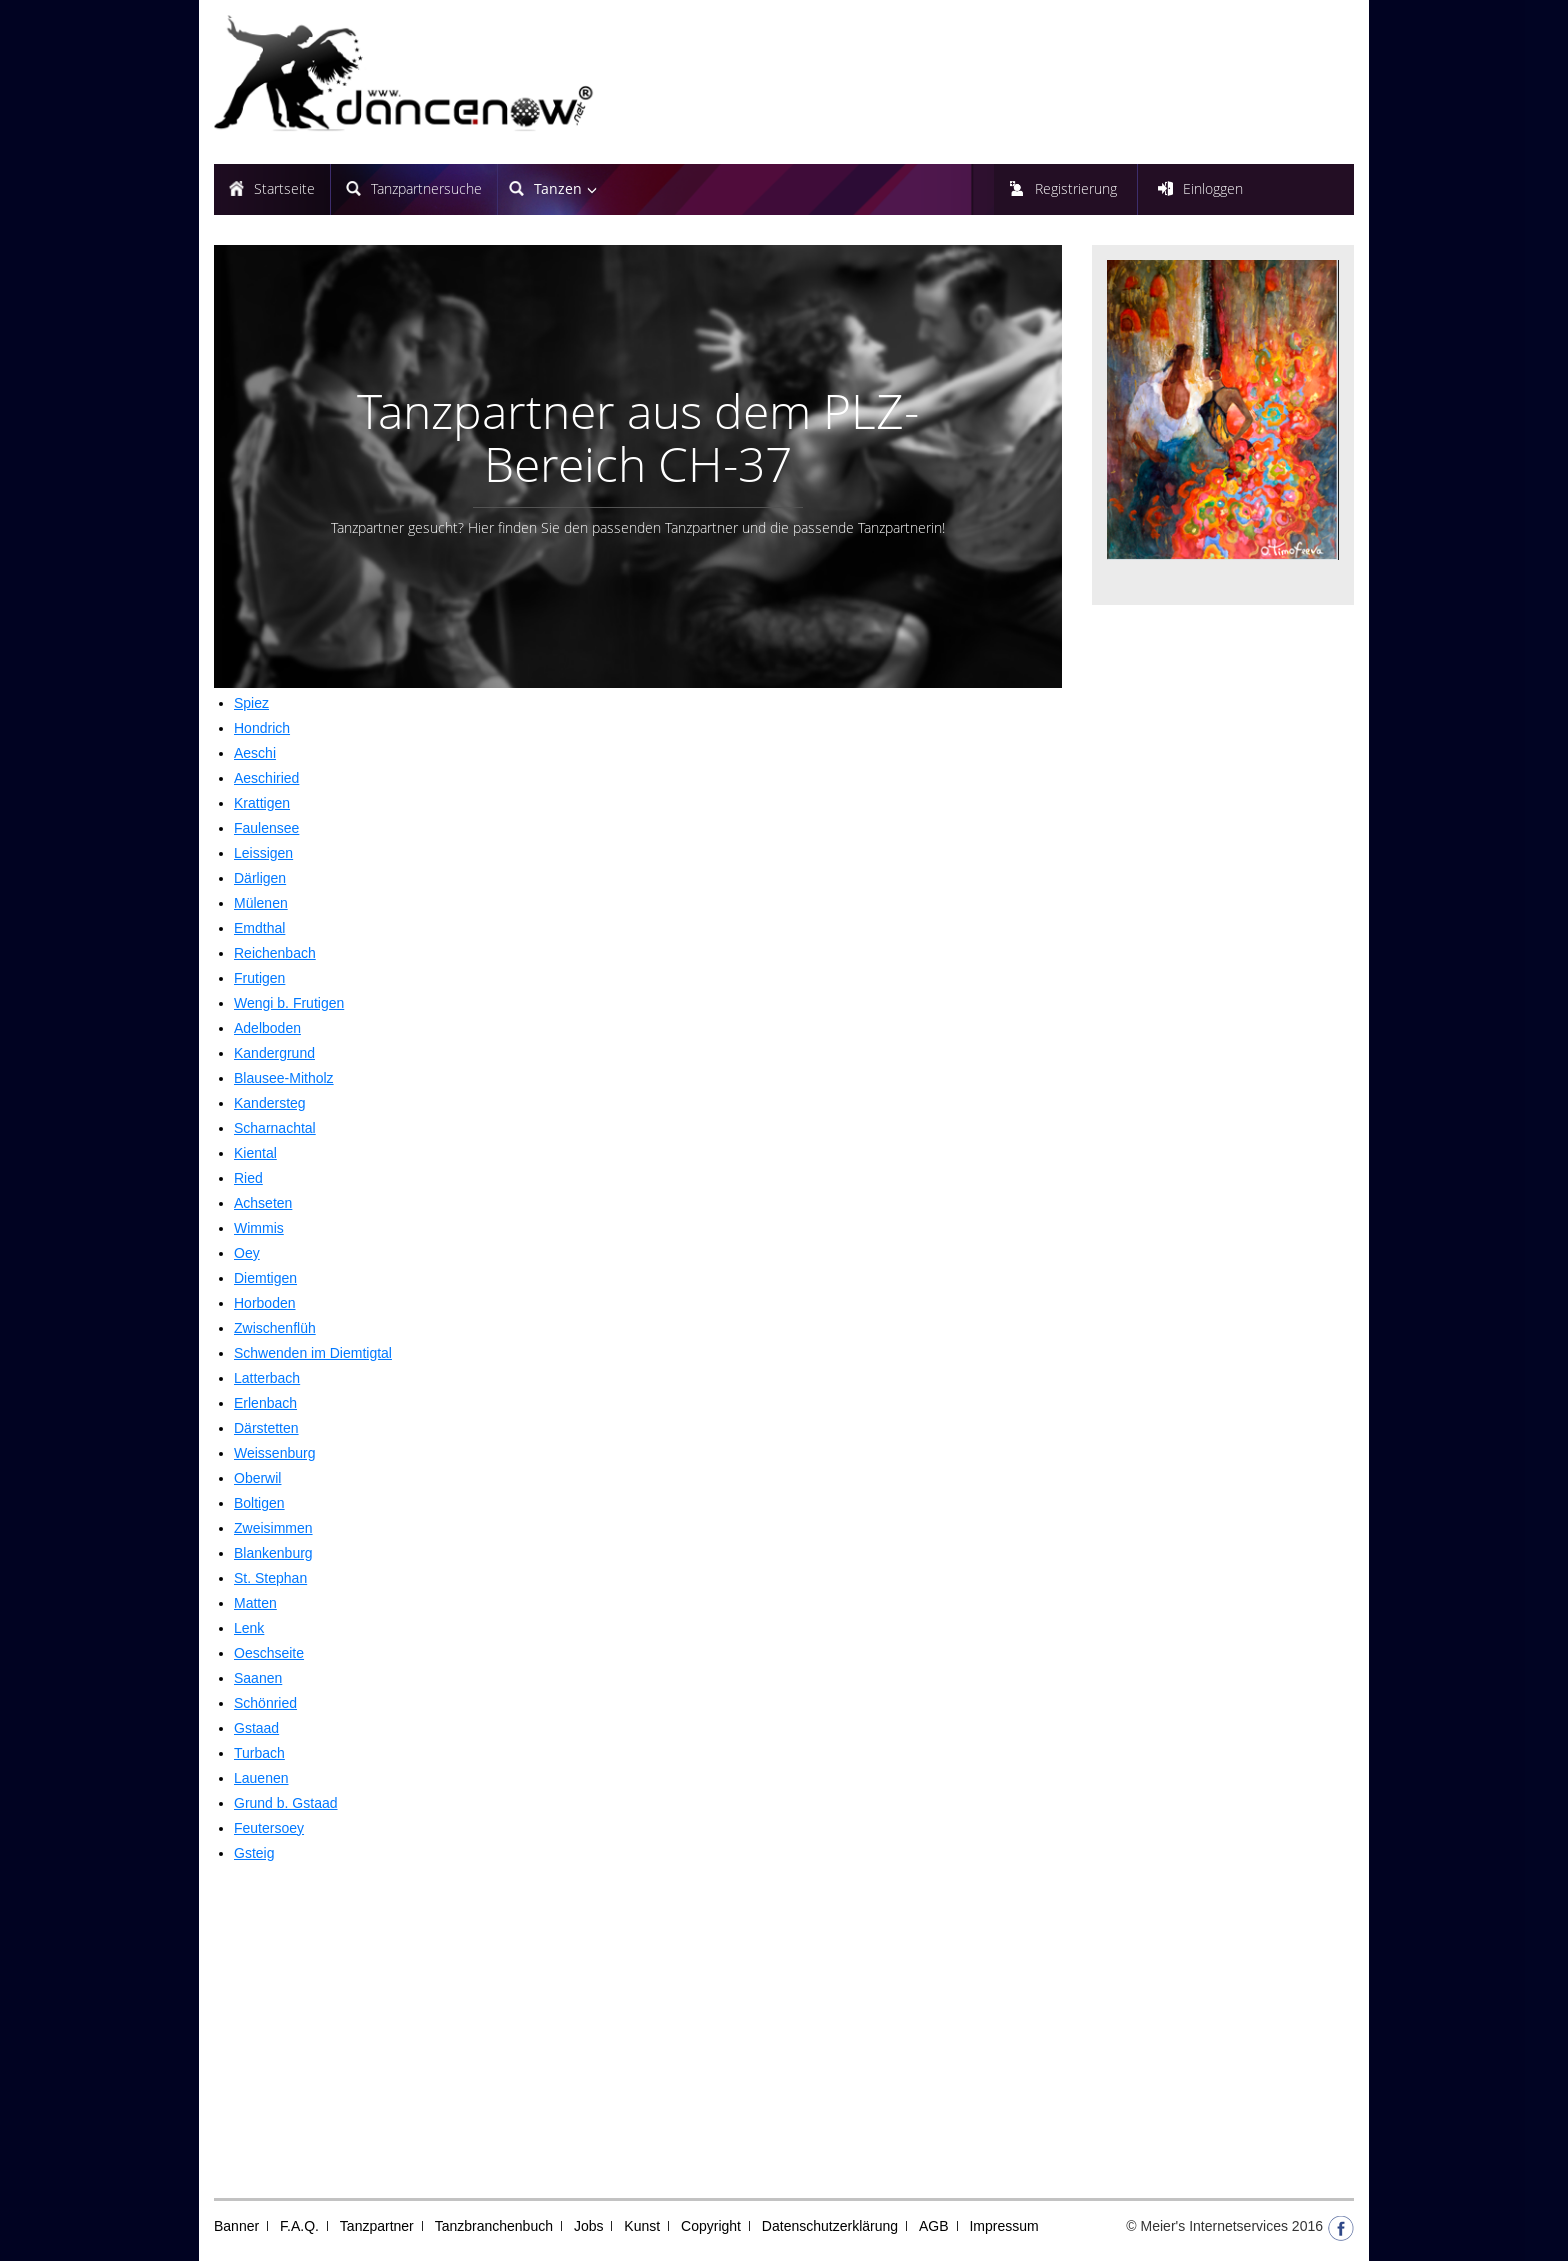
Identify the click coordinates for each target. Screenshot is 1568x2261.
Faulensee (266, 828)
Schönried (265, 1703)
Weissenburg (274, 1453)
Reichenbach (275, 953)
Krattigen (262, 803)
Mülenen (261, 903)
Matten (255, 1603)
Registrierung (1076, 188)
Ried (248, 1178)
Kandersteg (270, 1103)
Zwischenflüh (275, 1328)
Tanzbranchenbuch (494, 2226)
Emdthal (259, 928)
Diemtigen (265, 1278)
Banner (236, 2226)
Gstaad (256, 1728)
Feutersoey (269, 1828)
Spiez (251, 703)
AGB (934, 2226)
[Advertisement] (638, 2028)
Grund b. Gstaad (286, 1803)
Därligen (260, 878)
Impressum (1003, 2226)
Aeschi (255, 753)
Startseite (284, 188)
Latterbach (267, 1378)
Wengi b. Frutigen (289, 1003)
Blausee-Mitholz (284, 1078)
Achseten (263, 1203)
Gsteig (254, 1853)
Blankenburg (273, 1553)
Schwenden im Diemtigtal (313, 1353)
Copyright (711, 2226)
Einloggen (1213, 188)
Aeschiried (266, 778)
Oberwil (257, 1478)
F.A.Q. (299, 2226)
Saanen (258, 1678)
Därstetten (266, 1428)
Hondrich (262, 728)
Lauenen (261, 1778)
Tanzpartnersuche (426, 188)
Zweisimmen (273, 1528)
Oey (247, 1253)
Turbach (259, 1753)
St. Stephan (270, 1578)
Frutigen (259, 978)
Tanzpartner (377, 2226)
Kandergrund (274, 1053)
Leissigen (263, 853)
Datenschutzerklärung (830, 2226)
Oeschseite (269, 1653)
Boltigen (259, 1503)
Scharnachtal (275, 1128)
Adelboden (267, 1028)
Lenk (249, 1628)
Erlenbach (265, 1403)
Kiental (255, 1153)
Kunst (642, 2226)
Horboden (265, 1303)
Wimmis (259, 1228)
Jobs (589, 2226)
